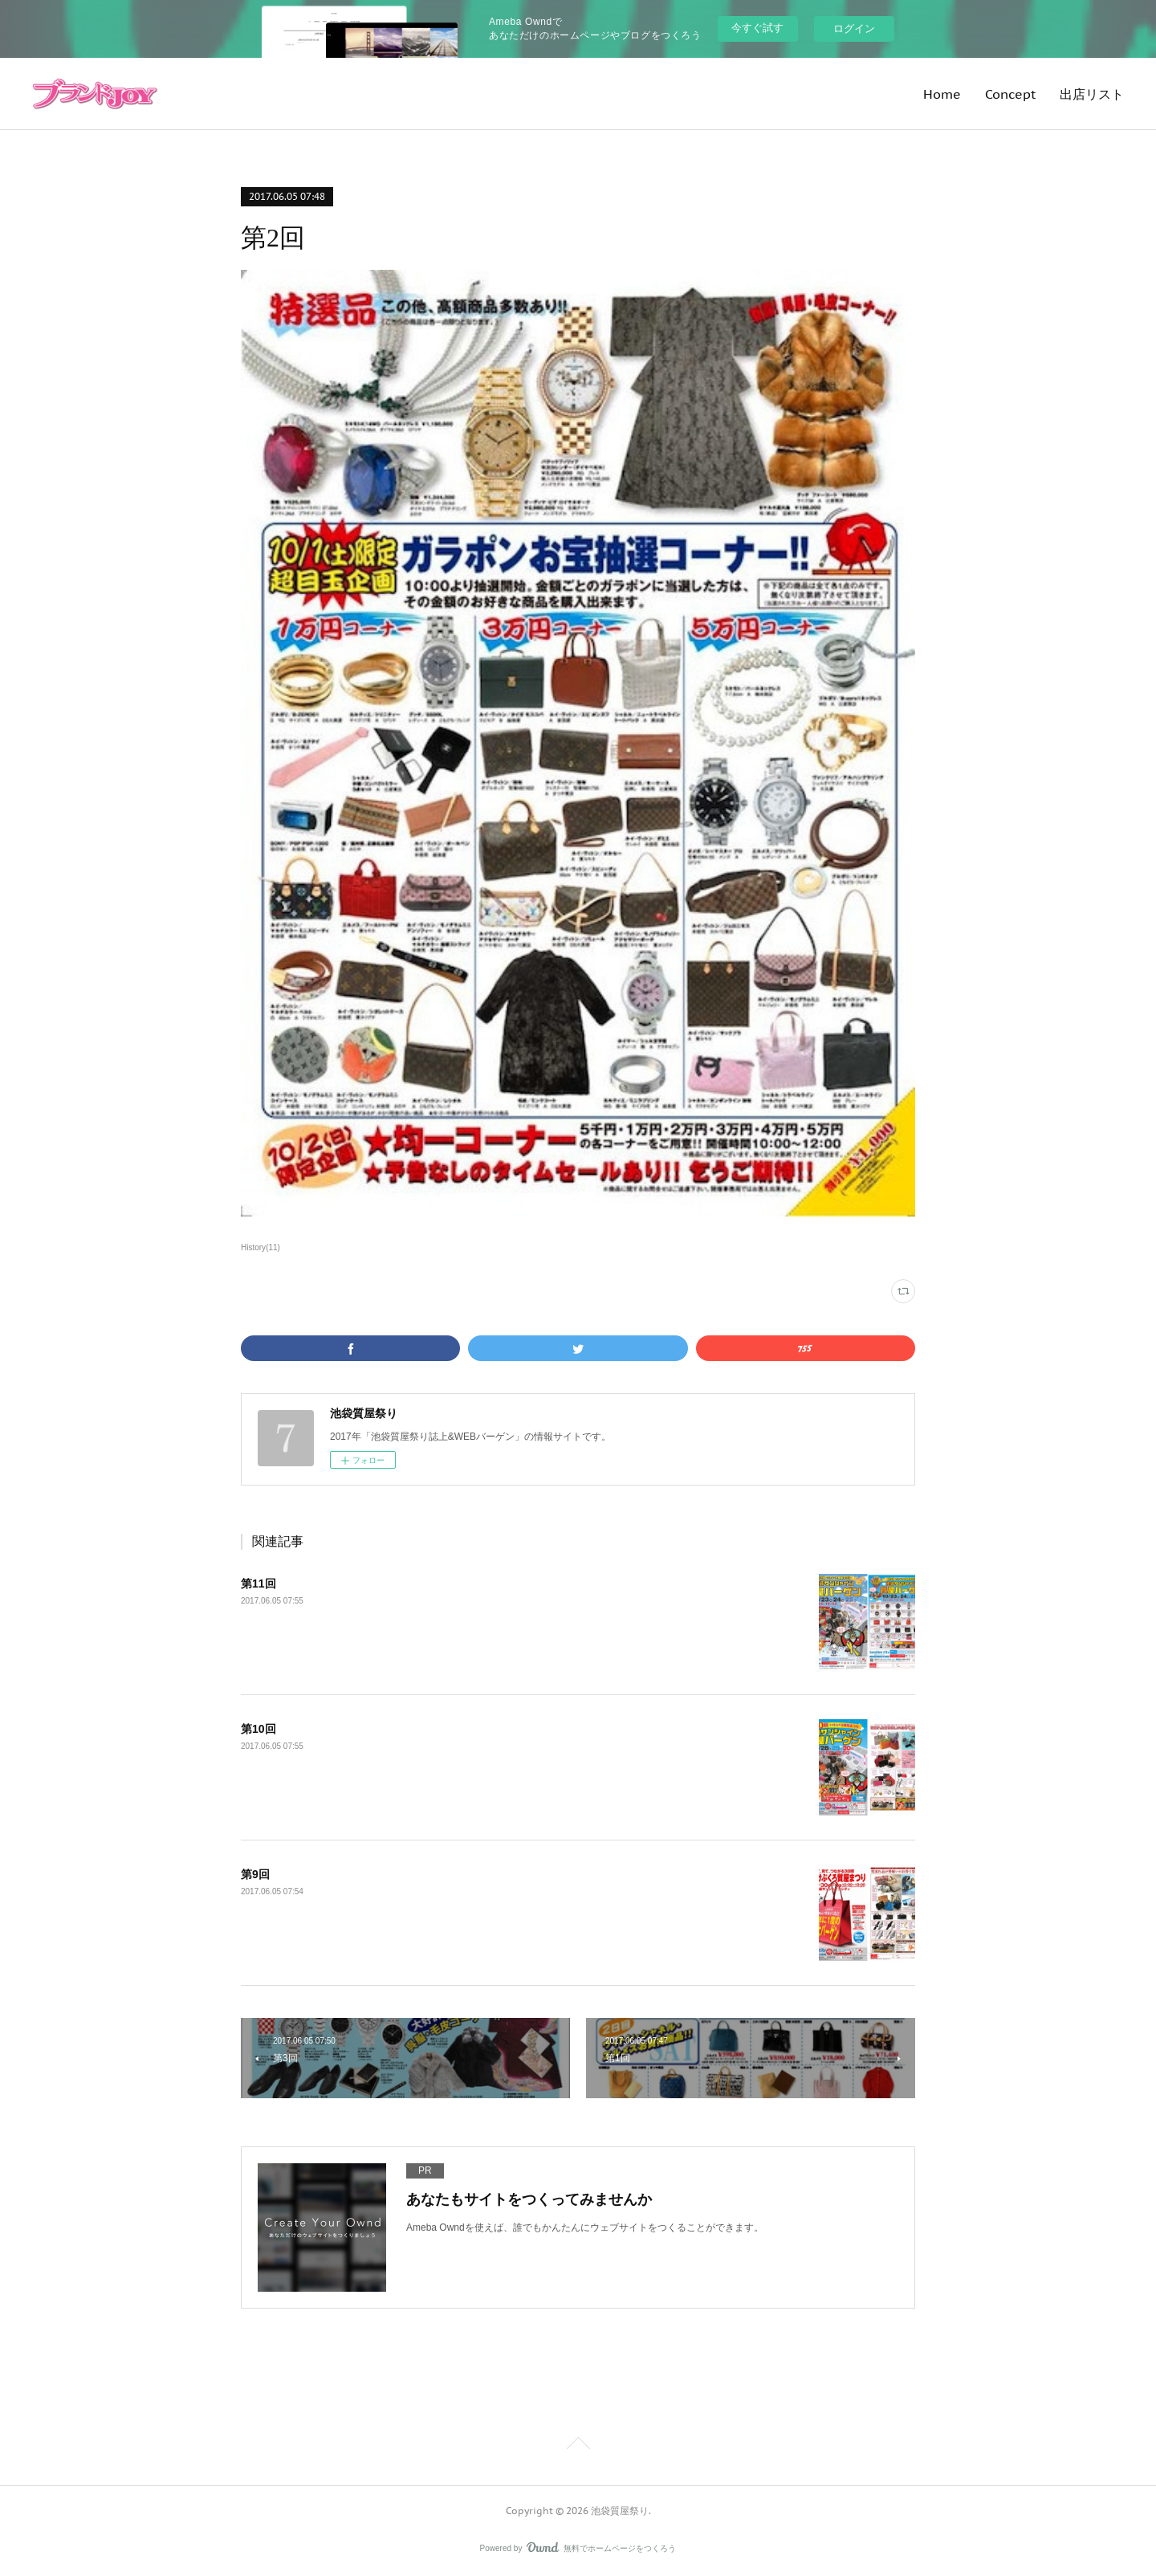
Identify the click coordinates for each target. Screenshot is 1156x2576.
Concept (1010, 94)
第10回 (258, 1728)
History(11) (260, 1247)
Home (942, 94)
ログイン (854, 28)
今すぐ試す (757, 28)
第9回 (255, 1874)
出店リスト (1092, 94)
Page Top (578, 2446)
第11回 (258, 1583)
